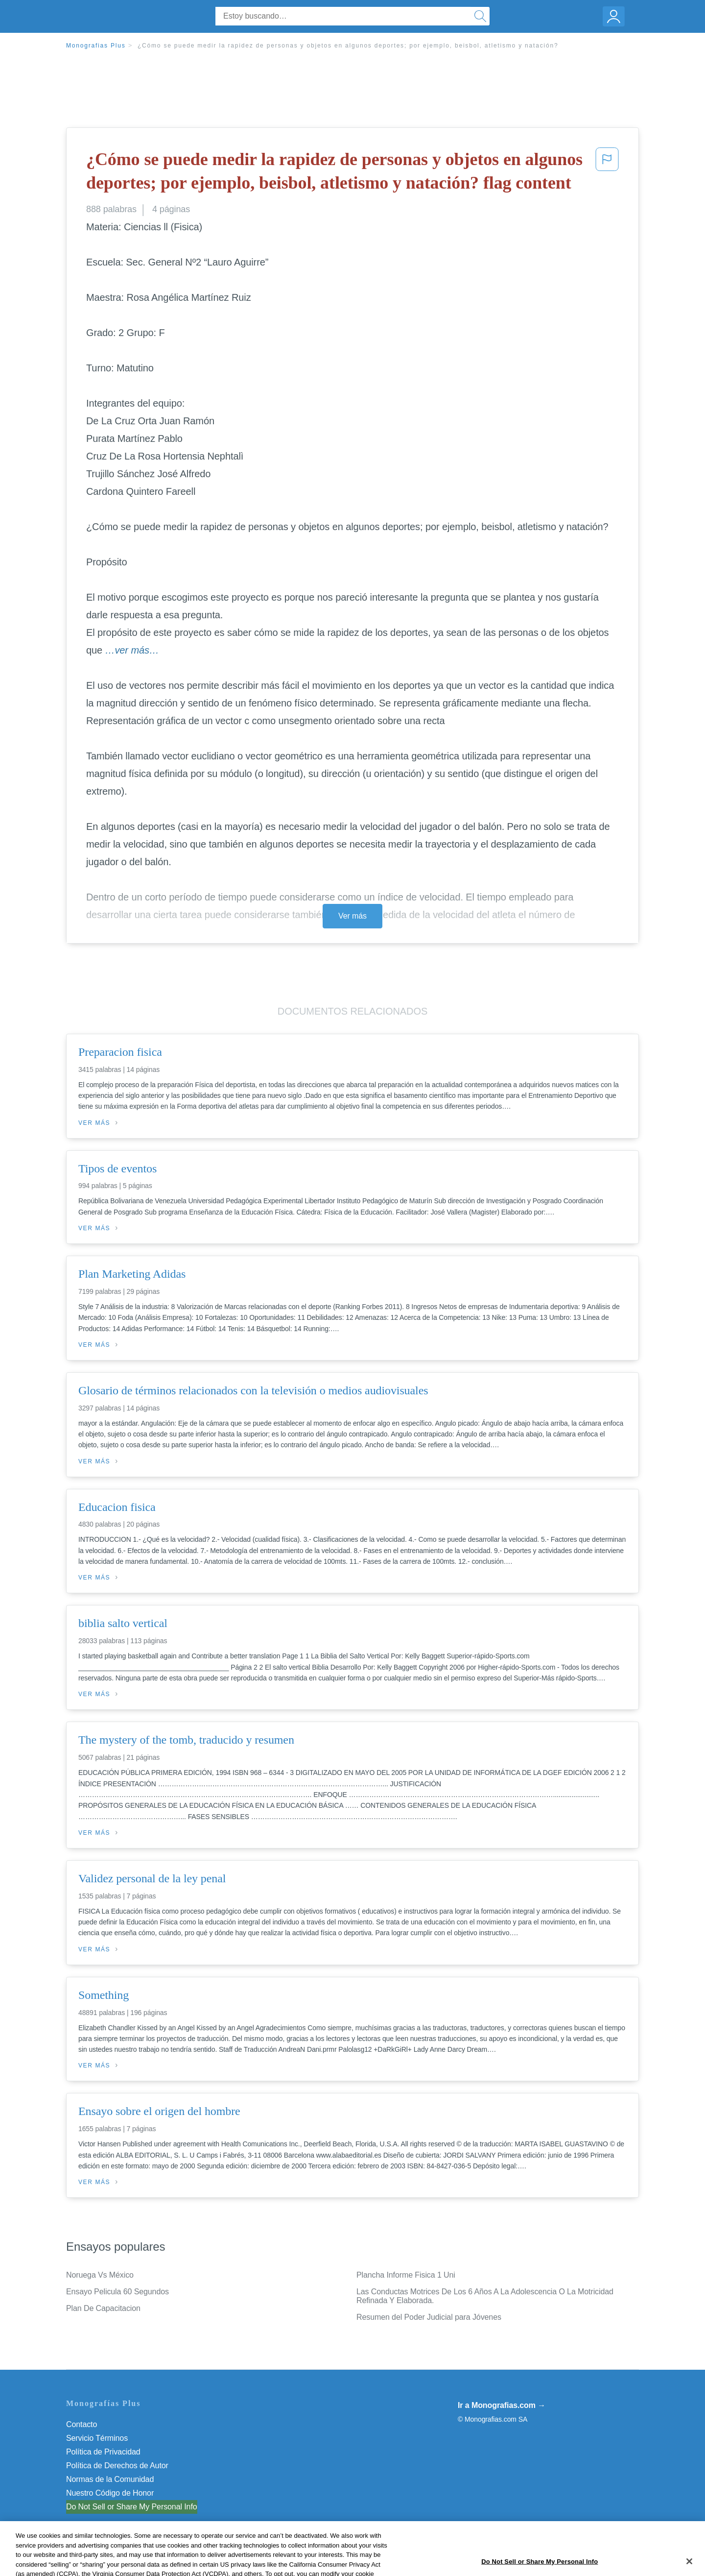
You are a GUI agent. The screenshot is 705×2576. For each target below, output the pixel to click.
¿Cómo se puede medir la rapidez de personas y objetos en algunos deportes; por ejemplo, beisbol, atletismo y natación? (348, 45)
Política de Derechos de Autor (117, 2465)
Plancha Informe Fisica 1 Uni (405, 2275)
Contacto (81, 2424)
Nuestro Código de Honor (110, 2493)
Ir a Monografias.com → (501, 2405)
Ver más (352, 916)
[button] (607, 173)
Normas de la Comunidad (110, 2479)
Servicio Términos (97, 2438)
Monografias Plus (96, 45)
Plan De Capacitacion (103, 2308)
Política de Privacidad (103, 2452)
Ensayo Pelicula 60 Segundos (117, 2291)
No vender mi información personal (126, 2507)
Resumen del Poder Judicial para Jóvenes (428, 2317)
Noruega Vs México (100, 2275)
